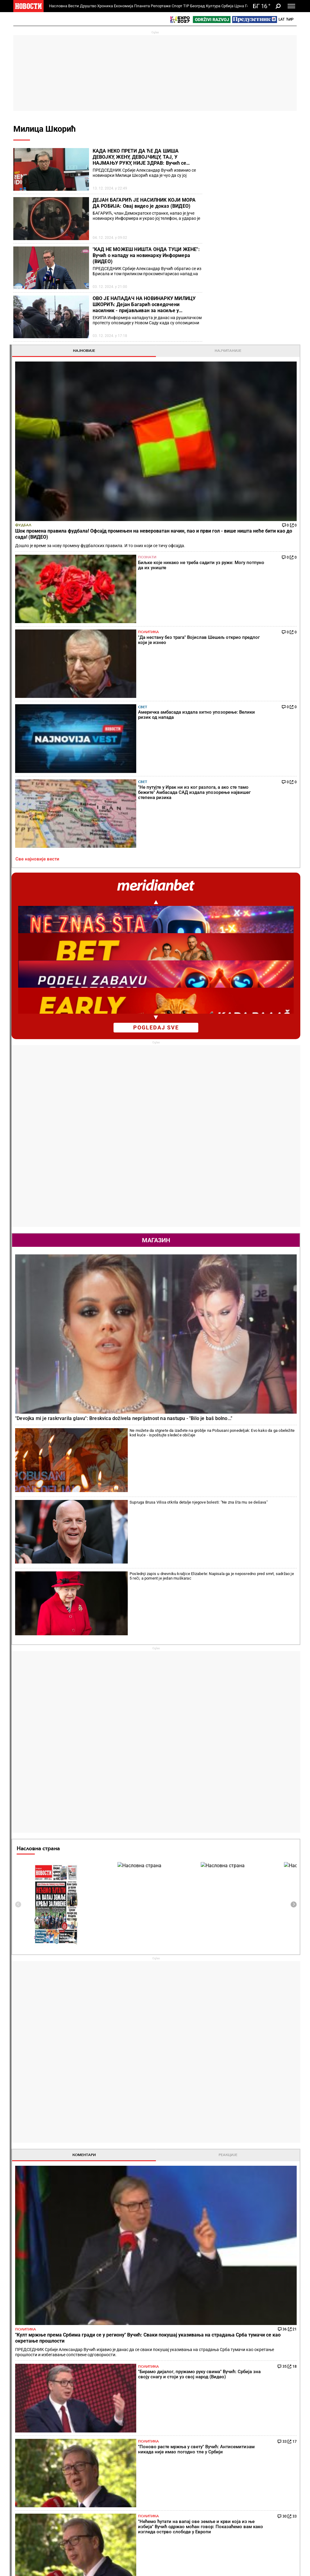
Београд (197, 6)
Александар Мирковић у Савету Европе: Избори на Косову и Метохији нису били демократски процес (58, 2304)
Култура (213, 6)
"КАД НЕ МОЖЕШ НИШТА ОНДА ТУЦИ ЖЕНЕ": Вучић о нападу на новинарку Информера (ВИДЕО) (146, 255)
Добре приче (28, 2411)
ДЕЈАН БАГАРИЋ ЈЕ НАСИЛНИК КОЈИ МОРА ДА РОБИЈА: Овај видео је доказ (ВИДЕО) (144, 203)
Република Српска (30, 2515)
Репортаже (161, 6)
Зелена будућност (227, 2487)
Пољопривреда (224, 2411)
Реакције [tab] (273, 1432)
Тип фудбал (124, 2458)
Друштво (88, 6)
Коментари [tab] (229, 1432)
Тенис (95, 2176)
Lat (282, 19)
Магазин (251, 751)
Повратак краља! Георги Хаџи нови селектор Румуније (206, 2330)
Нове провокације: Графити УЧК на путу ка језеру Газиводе (59, 2330)
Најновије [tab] (229, 154)
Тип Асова (123, 2483)
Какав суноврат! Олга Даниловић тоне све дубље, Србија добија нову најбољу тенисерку (132, 2279)
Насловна (58, 6)
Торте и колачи (175, 2405)
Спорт (177, 6)
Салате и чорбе (176, 2411)
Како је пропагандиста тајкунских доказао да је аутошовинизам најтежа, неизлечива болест (59, 2254)
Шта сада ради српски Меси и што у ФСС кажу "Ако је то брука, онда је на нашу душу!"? (204, 2279)
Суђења (120, 2418)
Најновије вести (30, 2556)
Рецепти (171, 2395)
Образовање (77, 2424)
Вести (73, 6)
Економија (123, 6)
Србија (227, 6)
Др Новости (274, 2469)
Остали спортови (81, 2477)
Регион (265, 2411)
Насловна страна (232, 1126)
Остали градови (227, 2159)
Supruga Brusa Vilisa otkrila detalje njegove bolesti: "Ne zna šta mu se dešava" (267, 876)
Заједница (219, 2474)
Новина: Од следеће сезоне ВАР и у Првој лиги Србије (203, 2254)
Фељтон (72, 2411)
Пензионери (76, 2418)
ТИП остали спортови (124, 2474)
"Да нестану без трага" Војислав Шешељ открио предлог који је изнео (42, 2235)
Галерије (28, 2541)
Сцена (24, 2531)
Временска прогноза (238, 2031)
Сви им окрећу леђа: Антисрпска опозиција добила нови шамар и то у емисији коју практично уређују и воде (60, 2279)
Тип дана (121, 2464)
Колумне (24, 2418)
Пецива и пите (175, 2430)
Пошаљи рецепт (177, 2437)
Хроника (105, 6)
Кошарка (73, 2464)
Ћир (290, 19)
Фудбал (217, 216)
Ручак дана (172, 2424)
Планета (142, 6)
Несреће (121, 2424)
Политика (257, 286)
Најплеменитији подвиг (31, 2467)
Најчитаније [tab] (273, 154)
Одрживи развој (221, 2454)
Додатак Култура (178, 2464)
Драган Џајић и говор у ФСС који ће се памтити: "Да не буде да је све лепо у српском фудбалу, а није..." (205, 2304)
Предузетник (222, 2418)
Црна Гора (243, 6)
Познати (256, 259)
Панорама (272, 2448)
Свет (251, 313)
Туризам (269, 2500)
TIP (186, 6)
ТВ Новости (172, 2471)
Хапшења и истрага (132, 2411)
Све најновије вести (232, 370)
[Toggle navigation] (291, 6)
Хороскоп (220, 1924)
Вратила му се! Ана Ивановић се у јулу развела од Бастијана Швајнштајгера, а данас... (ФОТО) (132, 2254)
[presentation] (212, 1182)
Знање (216, 2481)
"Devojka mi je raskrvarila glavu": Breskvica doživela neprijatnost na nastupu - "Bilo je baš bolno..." (247, 824)
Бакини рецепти (177, 2418)
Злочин (120, 2405)
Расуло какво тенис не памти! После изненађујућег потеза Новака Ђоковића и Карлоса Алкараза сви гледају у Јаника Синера (132, 2330)
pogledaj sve (251, 538)
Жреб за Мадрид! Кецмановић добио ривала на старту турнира (132, 2304)
